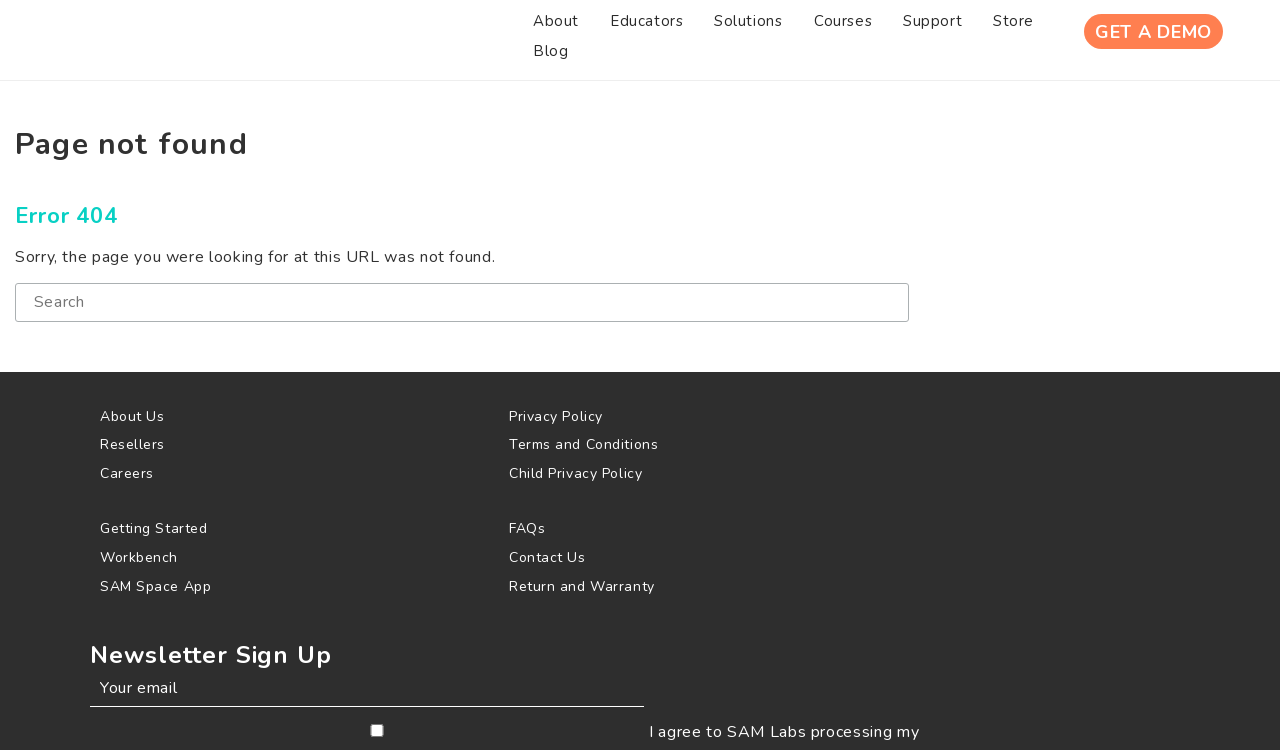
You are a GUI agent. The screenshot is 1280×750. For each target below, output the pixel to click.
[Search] (315, 323)
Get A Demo (1140, 39)
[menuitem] (287, 39)
